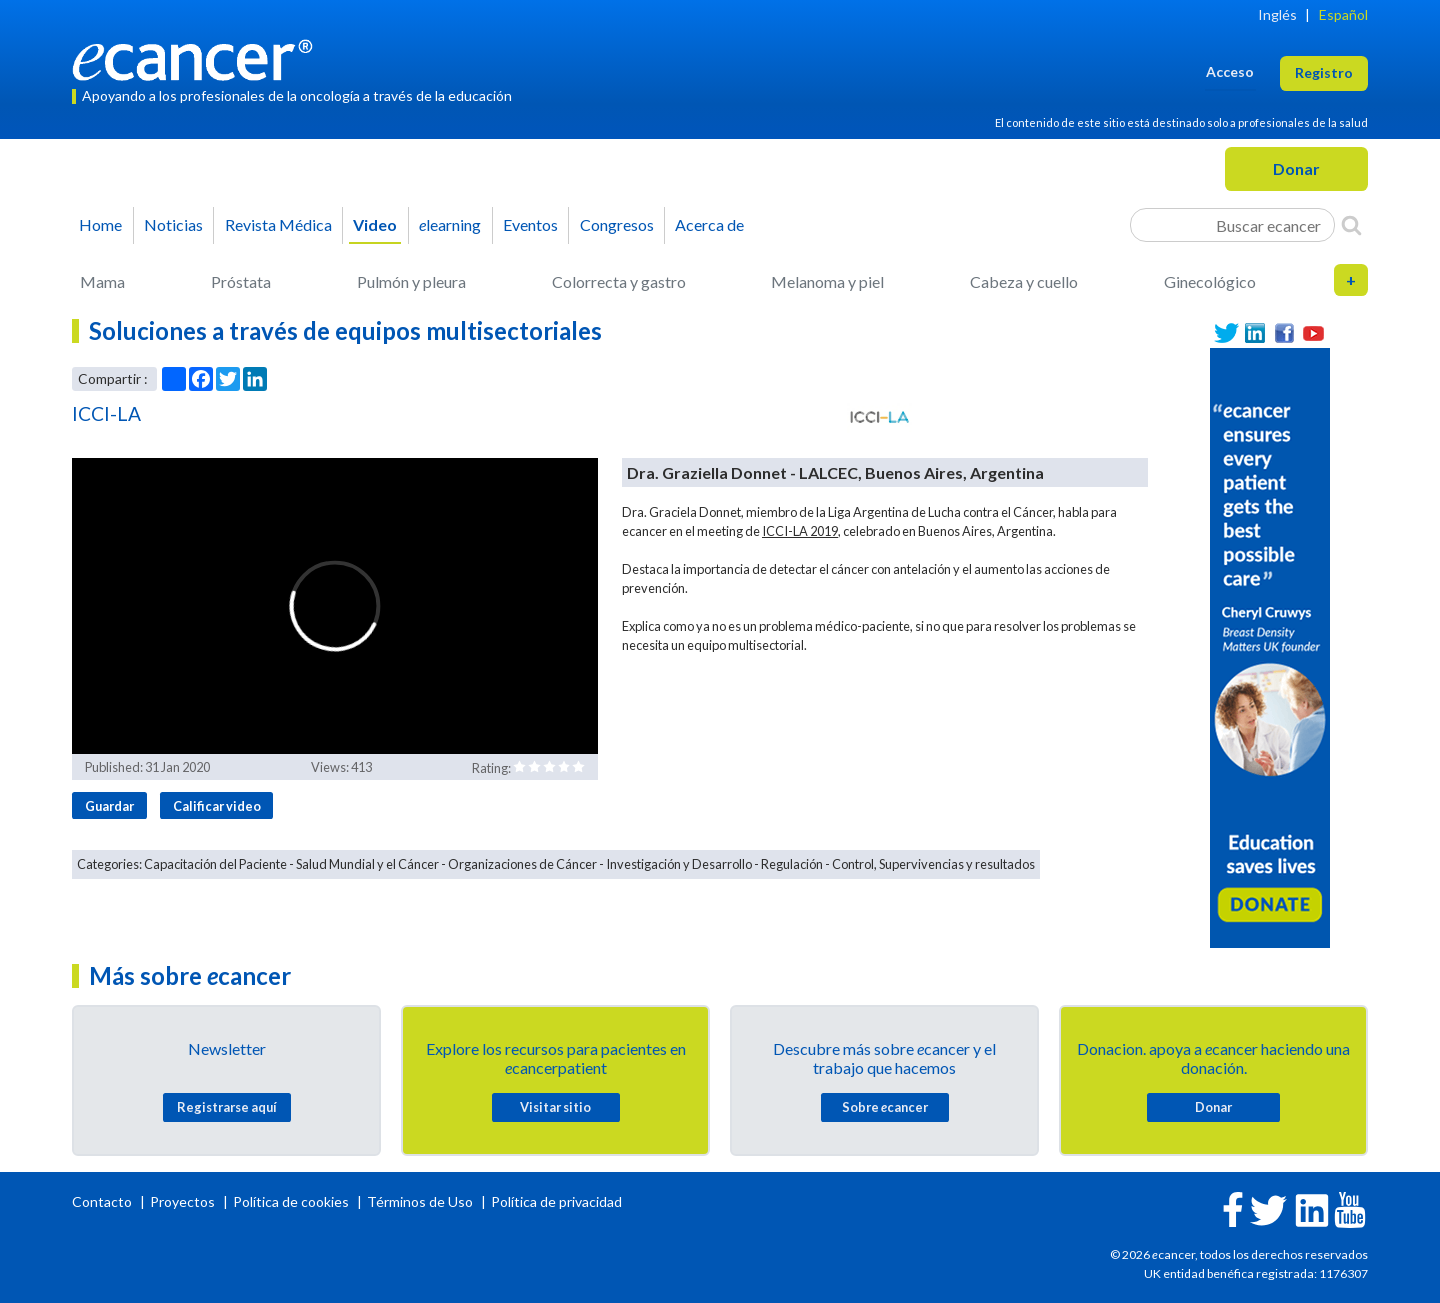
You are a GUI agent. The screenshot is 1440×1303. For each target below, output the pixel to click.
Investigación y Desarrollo (679, 864)
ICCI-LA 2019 (800, 531)
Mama (102, 281)
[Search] (1351, 225)
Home (100, 224)
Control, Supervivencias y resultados (933, 864)
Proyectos (184, 1201)
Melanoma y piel (827, 281)
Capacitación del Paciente (215, 864)
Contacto (103, 1201)
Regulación (792, 864)
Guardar (109, 806)
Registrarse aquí (227, 1107)
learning (450, 224)
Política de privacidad (556, 1201)
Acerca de (709, 224)
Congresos (617, 224)
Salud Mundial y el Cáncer (367, 864)
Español (1343, 14)
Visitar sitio (555, 1107)
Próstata (241, 281)
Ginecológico (1210, 281)
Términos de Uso (420, 1201)
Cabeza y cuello (1024, 281)
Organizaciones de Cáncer (522, 864)
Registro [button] (1324, 72)
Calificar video (217, 806)
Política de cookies (291, 1201)
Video (375, 224)
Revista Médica (278, 224)
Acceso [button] (1230, 71)
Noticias (173, 224)
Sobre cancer (885, 1107)
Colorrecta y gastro (619, 281)
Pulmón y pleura (411, 281)
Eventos (530, 224)
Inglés (1277, 14)
